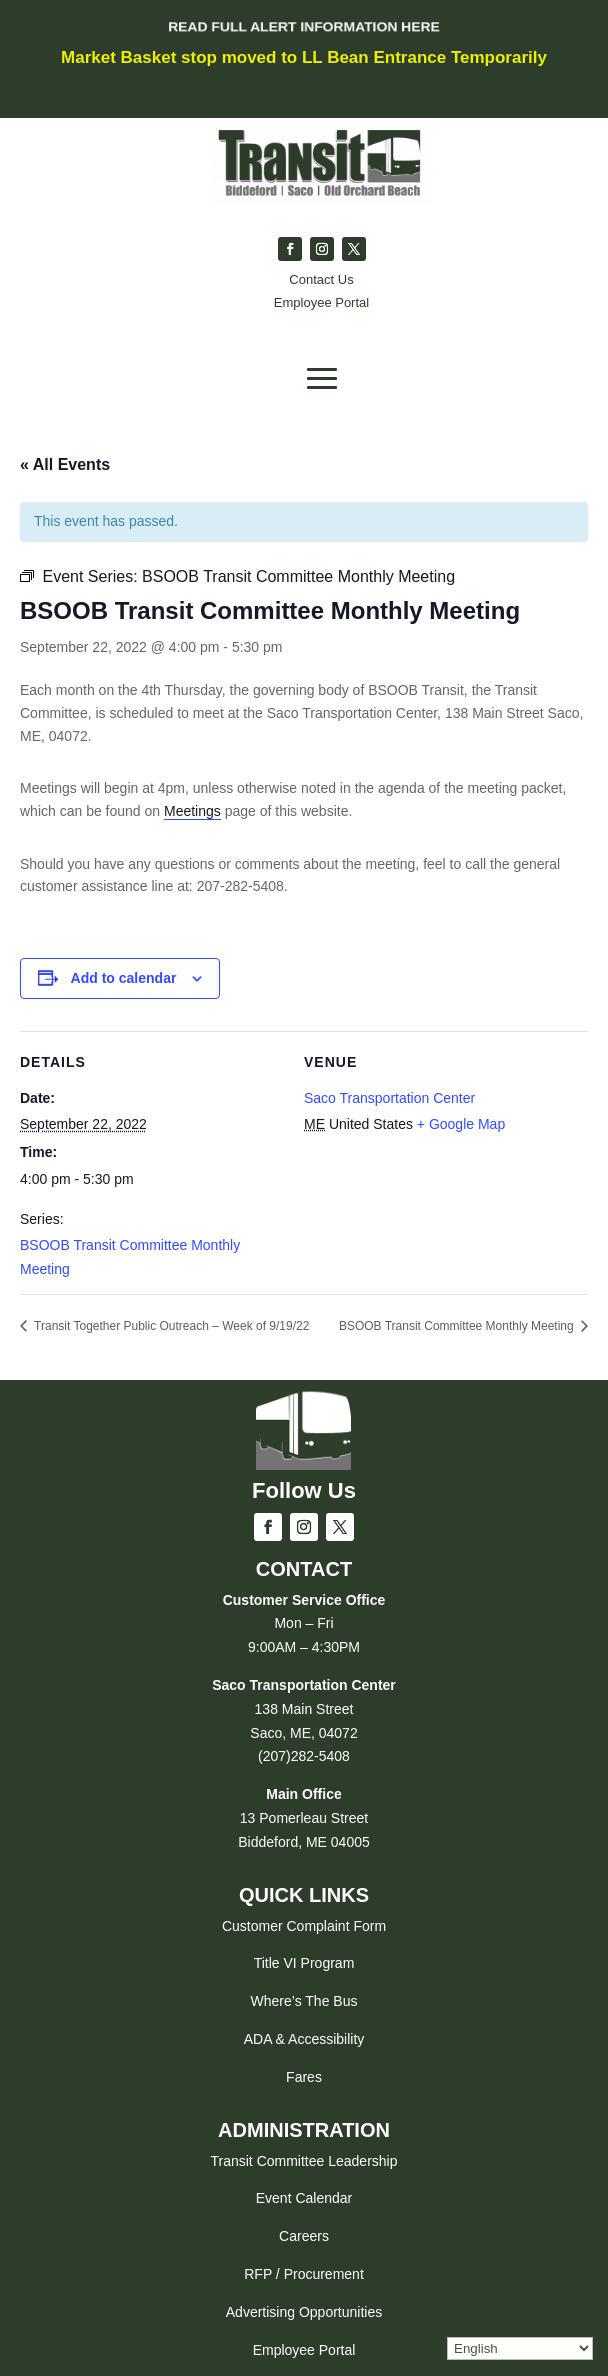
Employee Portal (304, 2350)
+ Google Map (461, 1124)
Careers (304, 2236)
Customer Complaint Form (304, 1926)
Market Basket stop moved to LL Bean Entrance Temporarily (304, 57)
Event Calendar (304, 2198)
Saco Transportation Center (389, 1098)
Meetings (192, 811)
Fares (304, 2077)
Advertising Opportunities (304, 2312)
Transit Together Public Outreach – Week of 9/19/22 (170, 1326)
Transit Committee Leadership (303, 2161)
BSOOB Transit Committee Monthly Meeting (458, 1326)
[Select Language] (520, 2348)
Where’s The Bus (304, 2001)
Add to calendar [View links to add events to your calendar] (124, 978)
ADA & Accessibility (304, 2039)
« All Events (65, 464)
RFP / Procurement (304, 2274)
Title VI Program (304, 1963)
